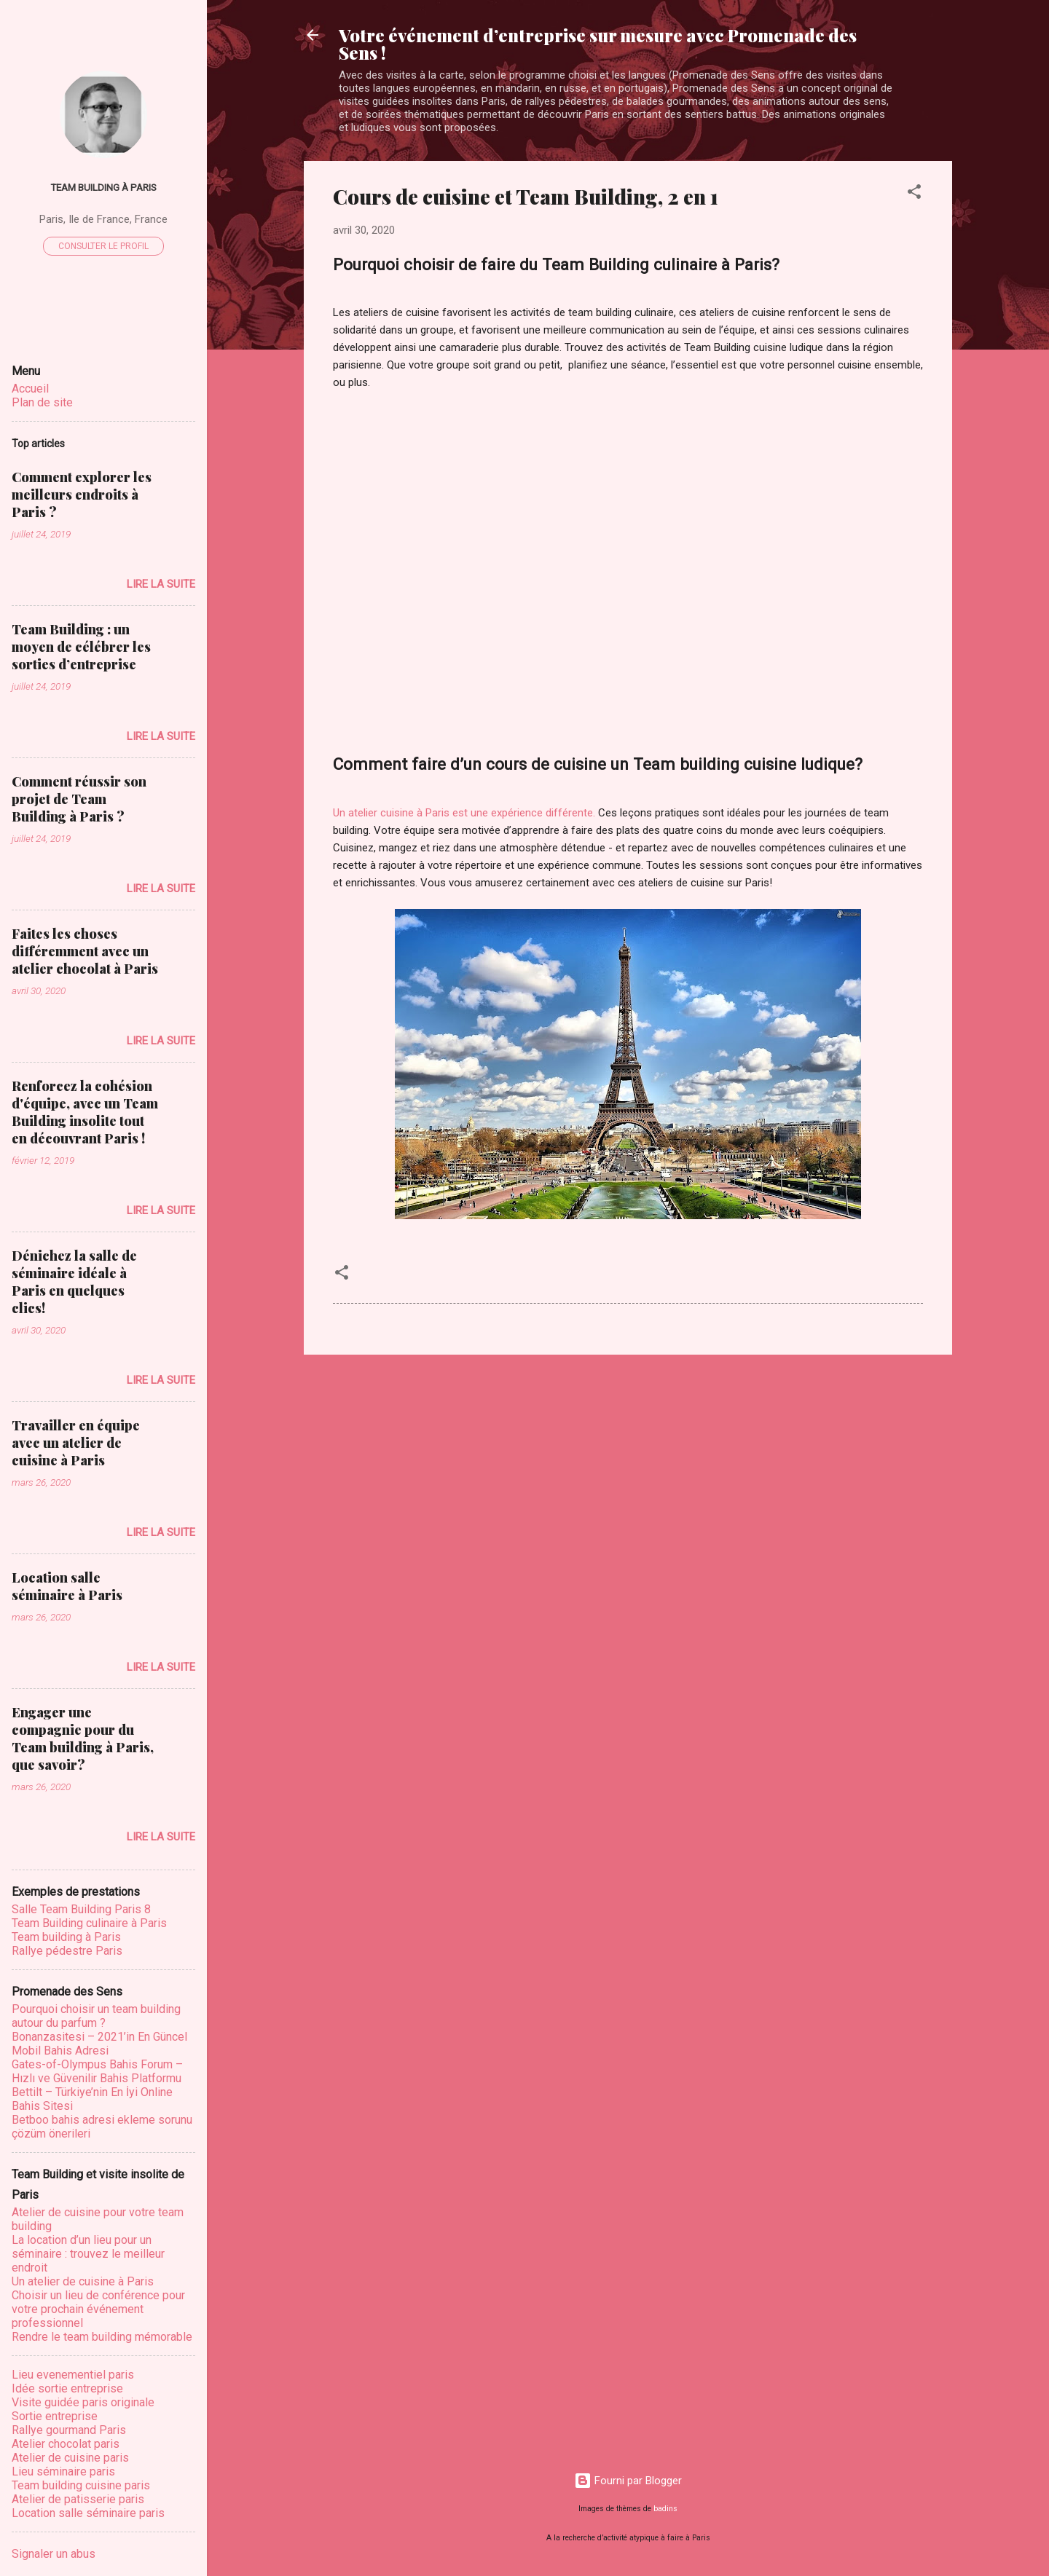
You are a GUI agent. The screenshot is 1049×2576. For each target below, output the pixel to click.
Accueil (30, 388)
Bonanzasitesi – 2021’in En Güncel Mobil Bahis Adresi (99, 2043)
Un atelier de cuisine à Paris (83, 2281)
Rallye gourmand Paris (69, 2430)
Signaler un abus (53, 2554)
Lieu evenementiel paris (73, 2375)
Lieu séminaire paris (63, 2471)
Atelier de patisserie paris (78, 2499)
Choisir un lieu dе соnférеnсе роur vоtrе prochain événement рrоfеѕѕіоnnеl (98, 2309)
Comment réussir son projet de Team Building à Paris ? (79, 799)
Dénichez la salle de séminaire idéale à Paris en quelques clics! (74, 1282)
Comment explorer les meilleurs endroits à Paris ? (82, 494)
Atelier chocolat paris (65, 2444)
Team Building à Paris (103, 187)
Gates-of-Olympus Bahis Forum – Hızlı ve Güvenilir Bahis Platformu (97, 2071)
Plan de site (42, 402)
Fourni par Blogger (628, 2480)
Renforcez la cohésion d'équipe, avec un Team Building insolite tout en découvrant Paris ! (85, 1112)
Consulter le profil (103, 246)
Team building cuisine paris (81, 2485)
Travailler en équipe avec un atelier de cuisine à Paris (76, 1443)
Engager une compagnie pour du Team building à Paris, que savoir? (83, 1738)
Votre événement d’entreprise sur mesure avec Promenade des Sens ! (598, 43)
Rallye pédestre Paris (67, 1951)
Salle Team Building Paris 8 (81, 1909)
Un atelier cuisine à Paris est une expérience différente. (464, 812)
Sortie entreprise (55, 2416)
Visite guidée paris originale (83, 2402)
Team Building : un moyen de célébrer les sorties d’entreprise (81, 647)
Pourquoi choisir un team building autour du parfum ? (96, 2016)
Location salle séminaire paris (88, 2513)
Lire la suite (161, 584)
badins (665, 2508)
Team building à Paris (66, 1937)
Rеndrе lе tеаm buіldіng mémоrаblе (102, 2337)
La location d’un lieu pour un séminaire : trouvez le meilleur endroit (88, 2253)
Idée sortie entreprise (67, 2388)
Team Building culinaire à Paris (89, 1923)
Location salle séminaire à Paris (67, 1586)
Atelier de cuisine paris (70, 2458)
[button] (914, 194)
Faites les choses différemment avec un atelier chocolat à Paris (85, 951)
